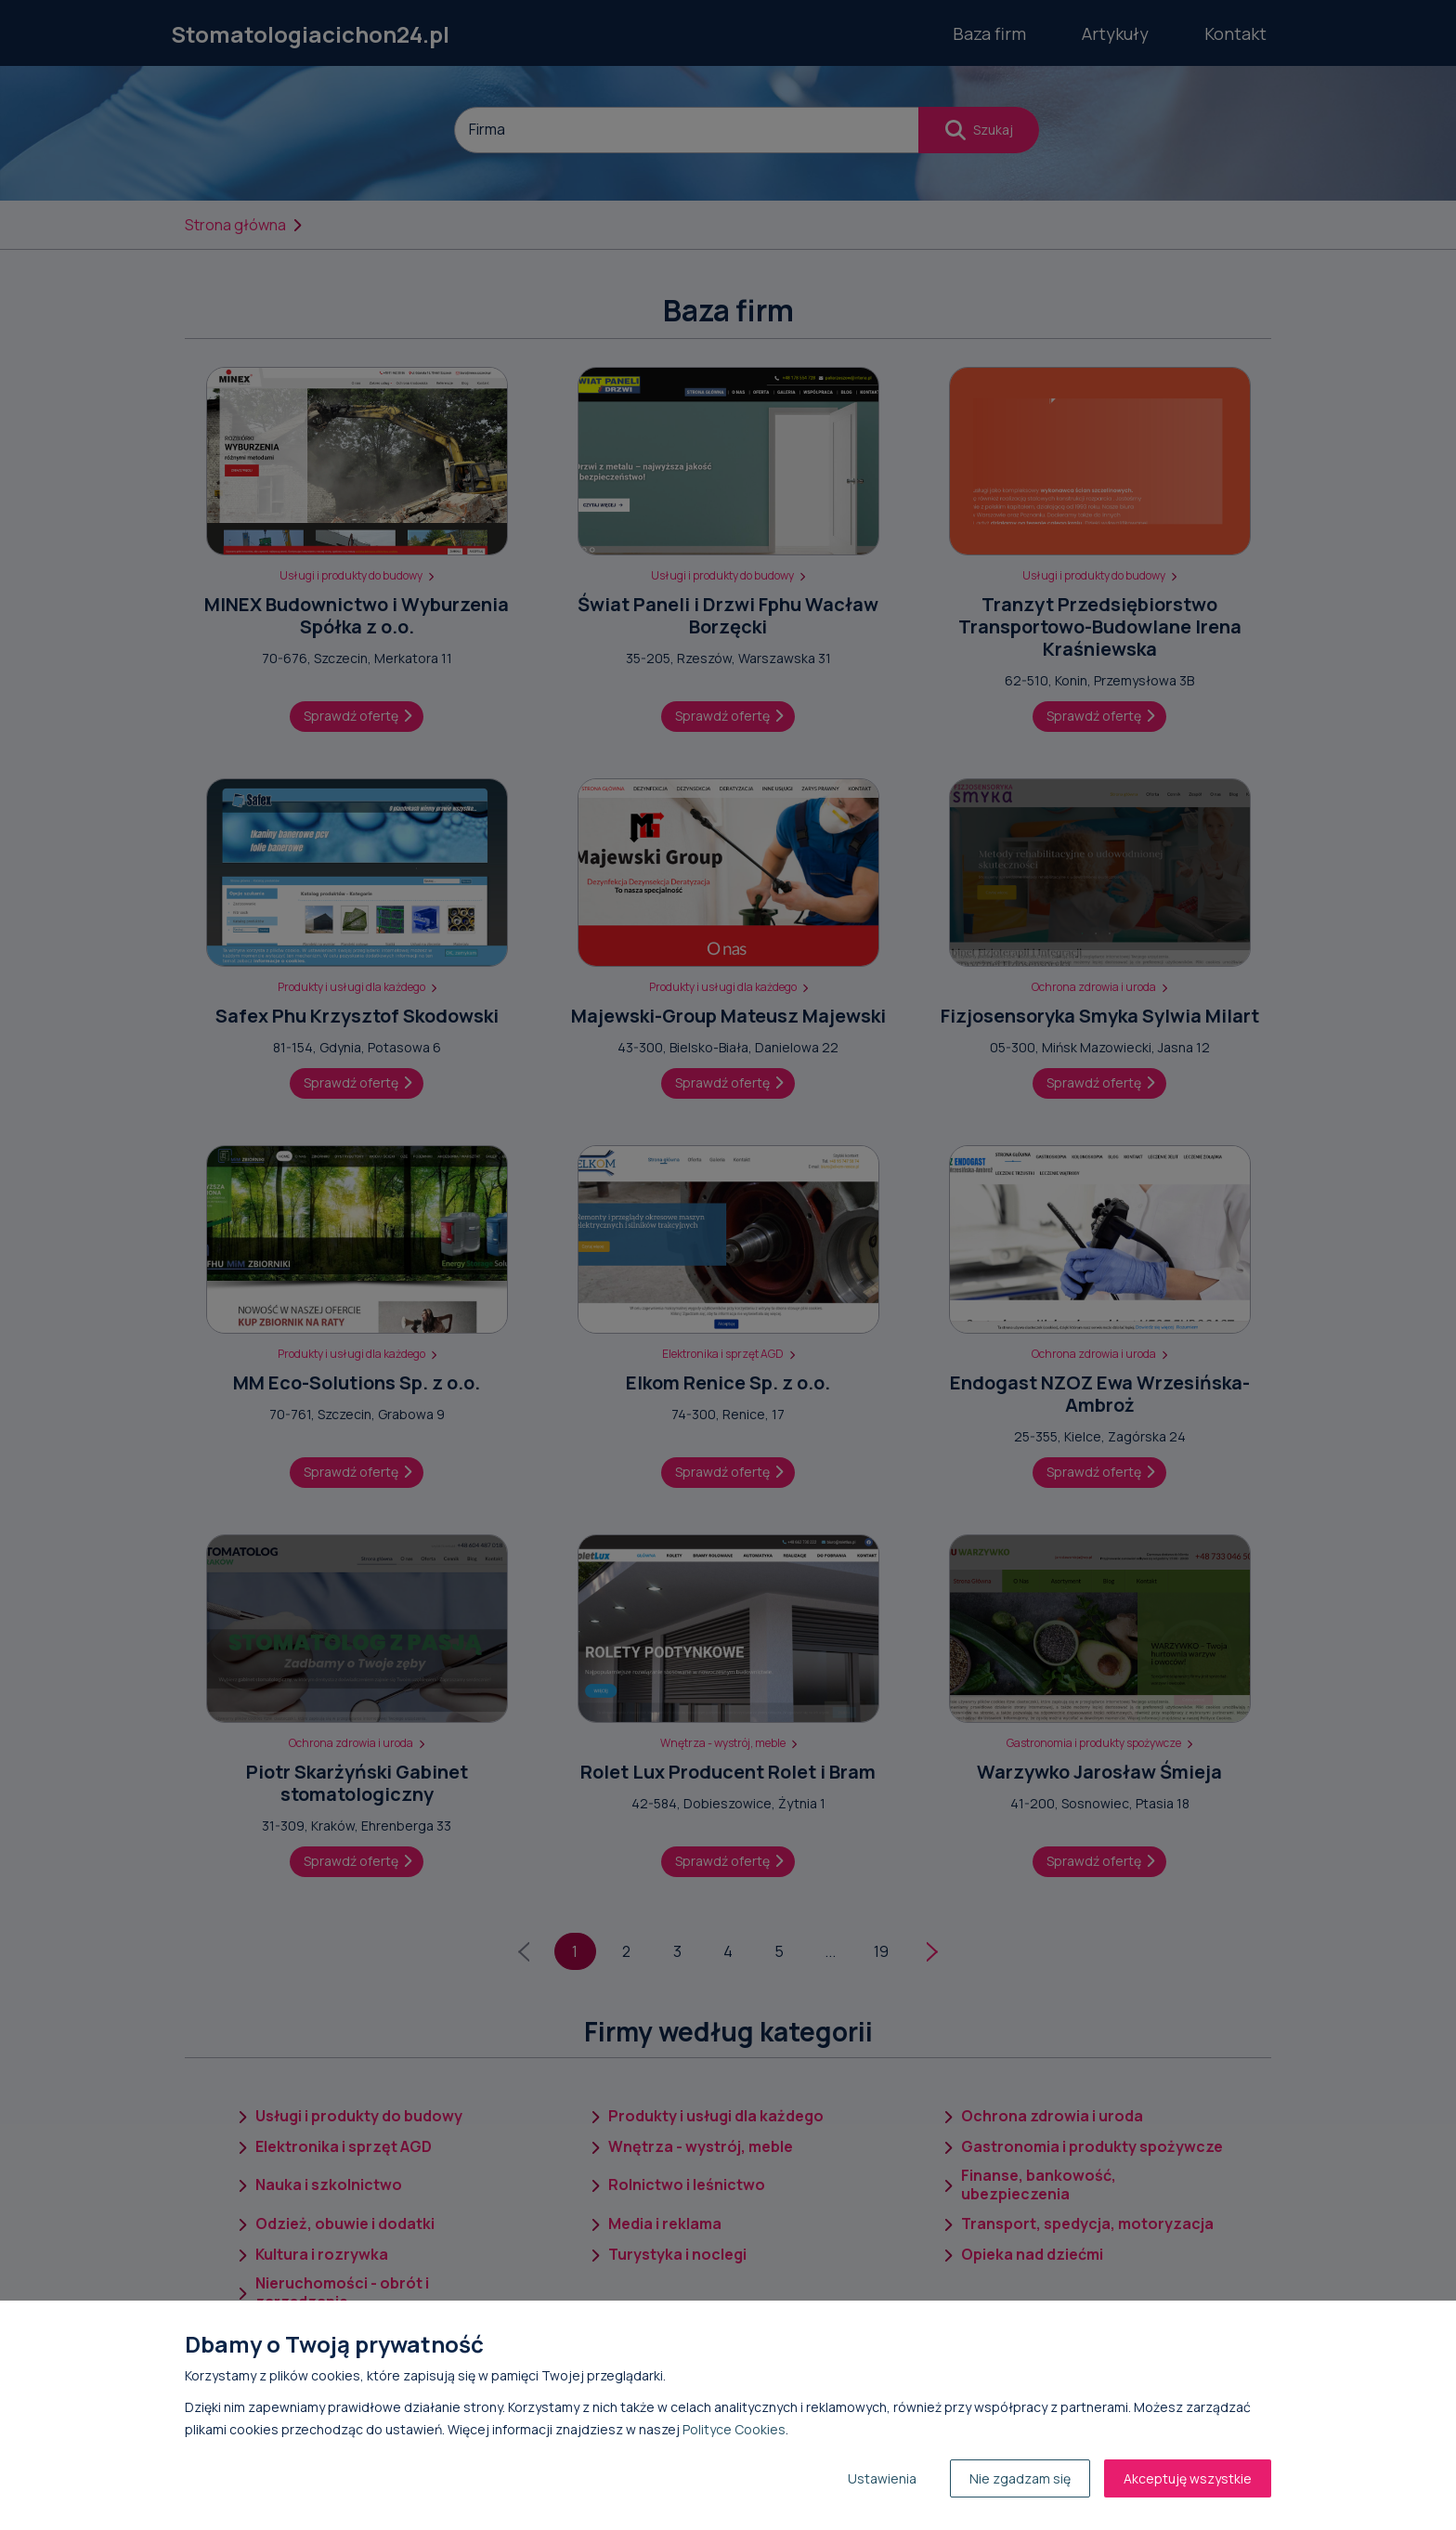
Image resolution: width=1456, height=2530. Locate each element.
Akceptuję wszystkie (1188, 2478)
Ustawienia (882, 2478)
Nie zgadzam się (1020, 2478)
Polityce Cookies (734, 2429)
